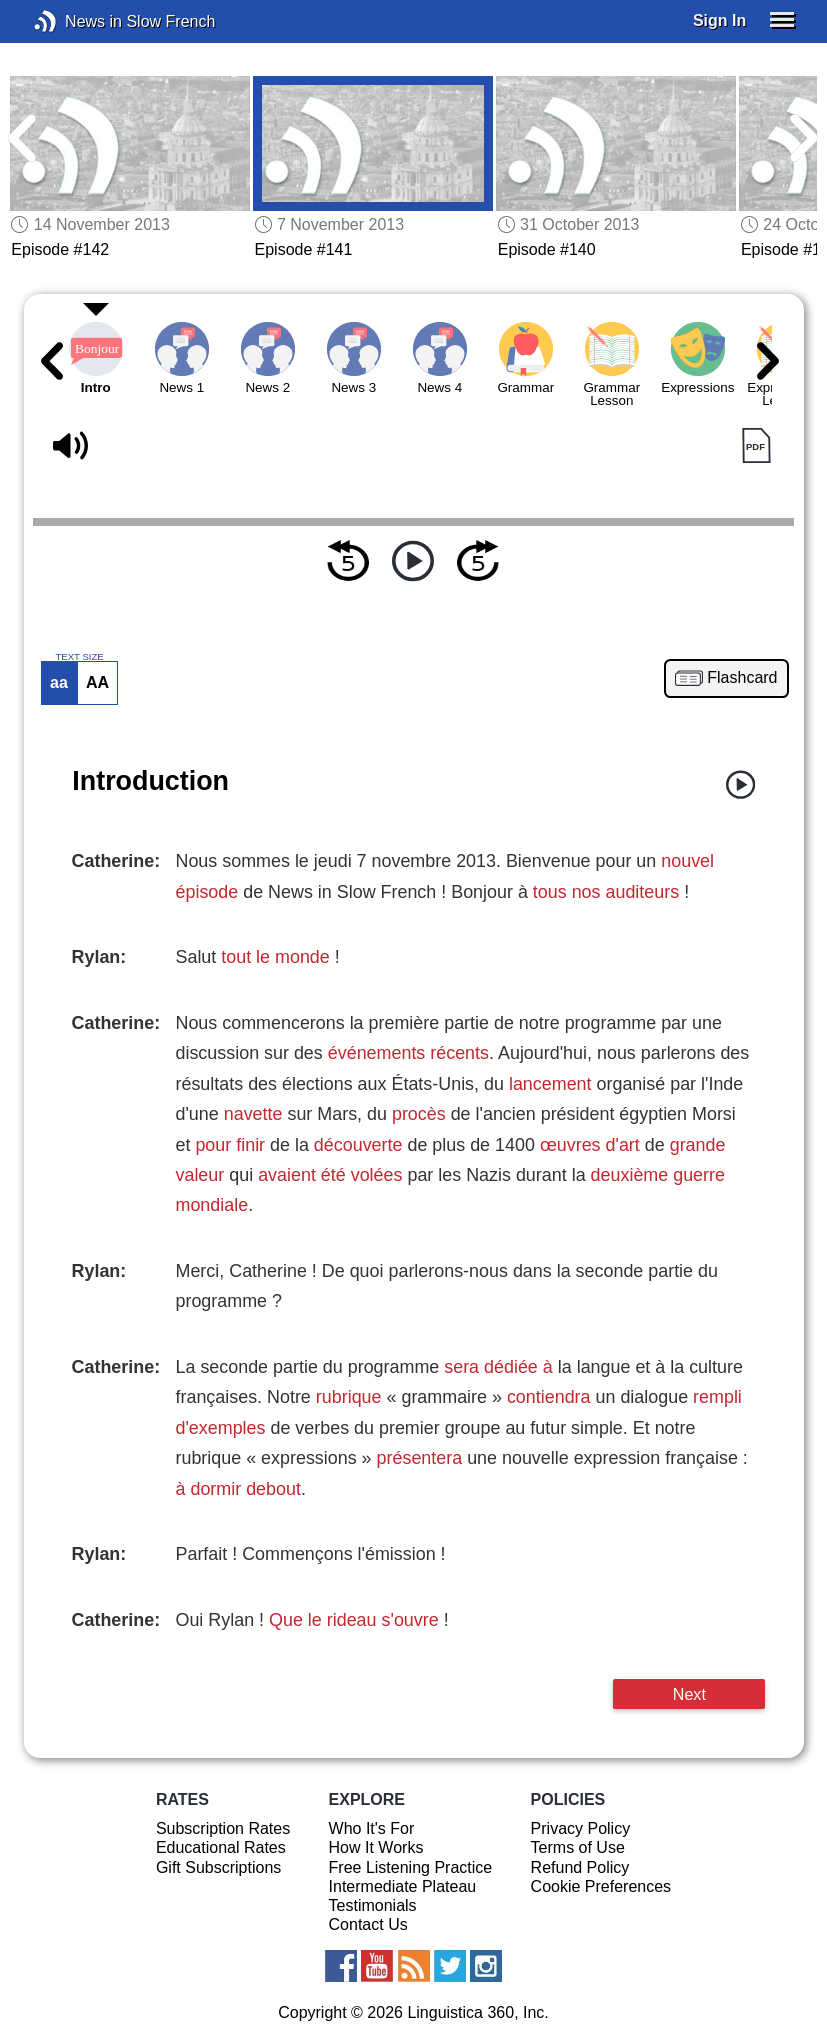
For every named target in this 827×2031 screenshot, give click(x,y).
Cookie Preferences (601, 1886)
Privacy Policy (581, 1828)
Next (689, 1694)
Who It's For (372, 1828)
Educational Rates (221, 1847)
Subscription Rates (223, 1828)
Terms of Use (578, 1847)
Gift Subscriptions (218, 1867)
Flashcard (742, 678)
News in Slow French (75, 21)
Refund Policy (580, 1867)
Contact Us (368, 1924)
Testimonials (373, 1905)
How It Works (376, 1847)
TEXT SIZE (79, 657)
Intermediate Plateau (403, 1886)
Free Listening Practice (411, 1867)
